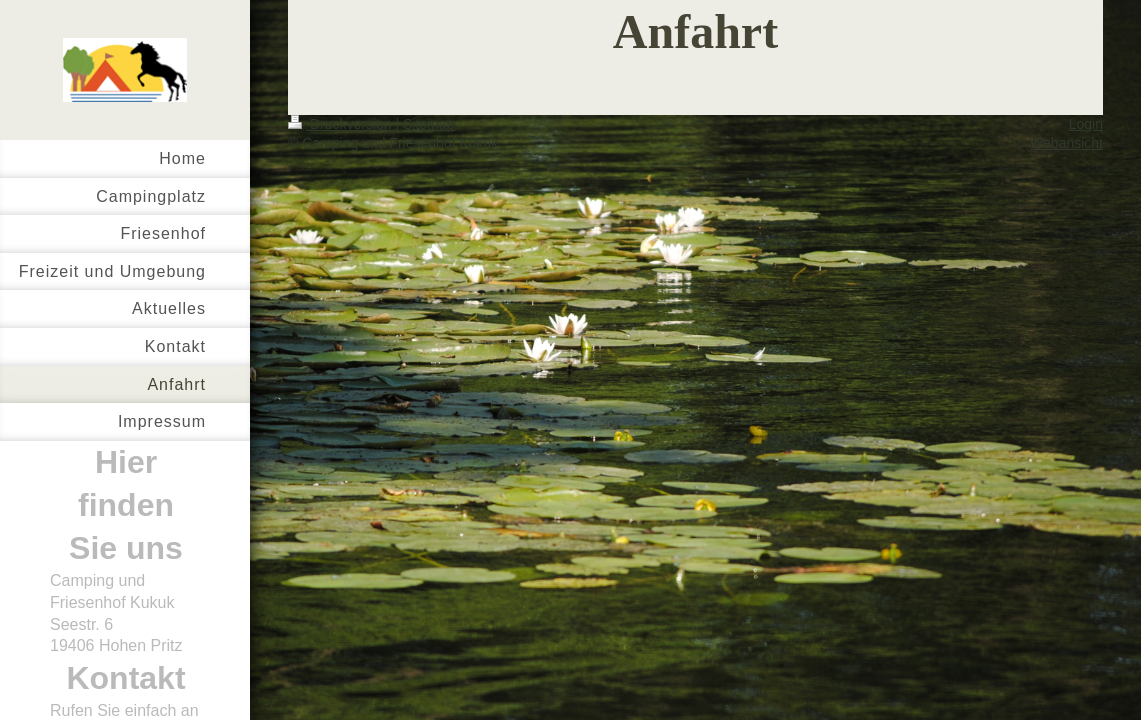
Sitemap (428, 124)
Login (1086, 124)
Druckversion (341, 124)
